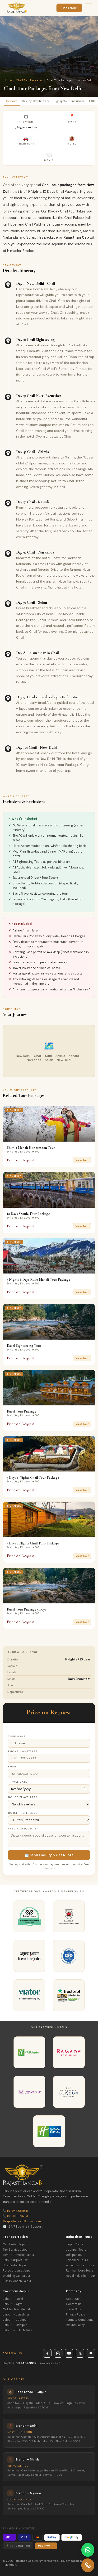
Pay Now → (46, 2545)
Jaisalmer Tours (77, 2260)
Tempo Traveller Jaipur (18, 2255)
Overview (12, 101)
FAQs (92, 101)
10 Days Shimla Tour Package (28, 1213)
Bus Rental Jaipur (15, 2265)
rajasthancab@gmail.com (22, 2221)
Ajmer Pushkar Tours (80, 2265)
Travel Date (17, 1781)
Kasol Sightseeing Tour (24, 1345)
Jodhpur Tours (76, 2250)
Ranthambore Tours (79, 2270)
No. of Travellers (22, 1797)
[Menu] (88, 8)
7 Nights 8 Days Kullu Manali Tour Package (38, 1279)
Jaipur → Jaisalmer (16, 2314)
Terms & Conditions (79, 2320)
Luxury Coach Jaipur (17, 2281)
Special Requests (22, 1828)
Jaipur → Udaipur (15, 2325)
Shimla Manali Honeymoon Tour (31, 1147)
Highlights (60, 101)
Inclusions (77, 101)
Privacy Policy (75, 2314)
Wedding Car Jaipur (16, 2276)
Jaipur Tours (74, 2244)
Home (8, 80)
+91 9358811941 (15, 2211)
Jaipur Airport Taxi (15, 2260)
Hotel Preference (22, 1812)
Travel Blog (73, 2309)
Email (12, 1766)
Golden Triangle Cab (17, 2309)
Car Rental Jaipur (15, 2244)
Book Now (69, 8)
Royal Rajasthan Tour (80, 2276)
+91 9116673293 (15, 2216)
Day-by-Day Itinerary (35, 101)
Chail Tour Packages (29, 80)
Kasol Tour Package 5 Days (26, 1609)
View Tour (82, 1160)
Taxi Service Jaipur (16, 2250)
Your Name (17, 1736)
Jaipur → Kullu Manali (17, 2330)
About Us (72, 2299)
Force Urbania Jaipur (17, 2270)
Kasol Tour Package (21, 1411)
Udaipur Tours (75, 2255)
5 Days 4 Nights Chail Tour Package (33, 1543)
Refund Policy (75, 2325)
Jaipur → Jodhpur (15, 2320)
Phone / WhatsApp (23, 1751)
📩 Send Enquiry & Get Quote (49, 1855)
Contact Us (74, 2304)
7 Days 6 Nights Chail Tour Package (33, 1477)
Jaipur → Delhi (13, 2299)
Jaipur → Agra (13, 2304)
